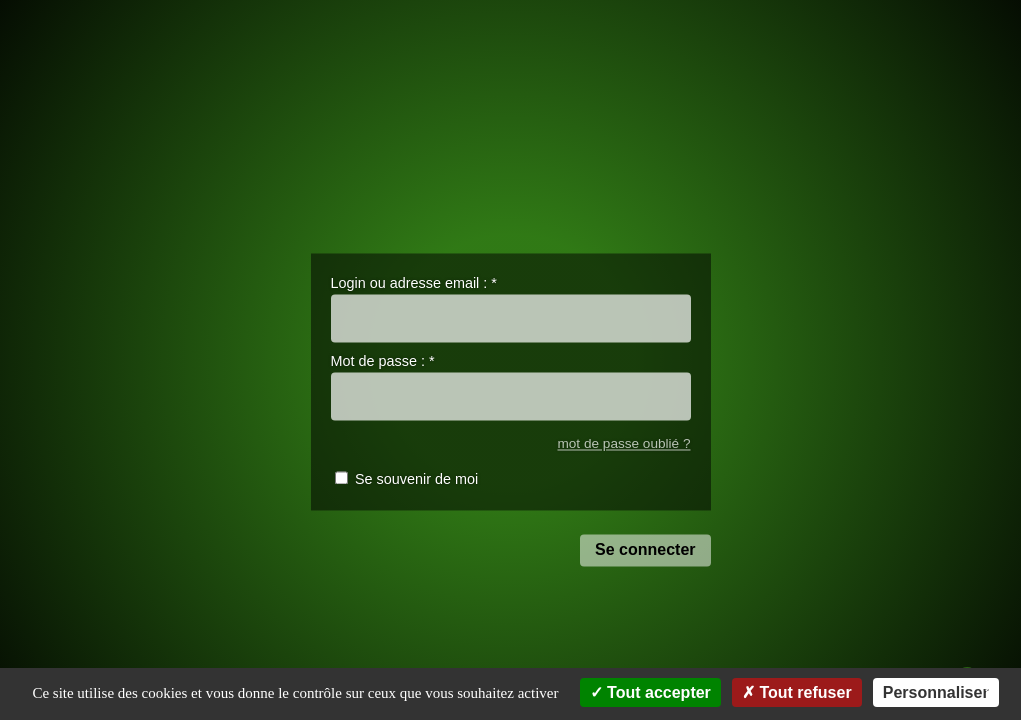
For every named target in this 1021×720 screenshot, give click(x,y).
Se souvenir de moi (416, 480)
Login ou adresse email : (414, 283)
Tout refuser (797, 692)
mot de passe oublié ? (623, 443)
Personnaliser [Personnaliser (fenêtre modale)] (936, 692)
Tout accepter (650, 692)
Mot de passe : (383, 362)
